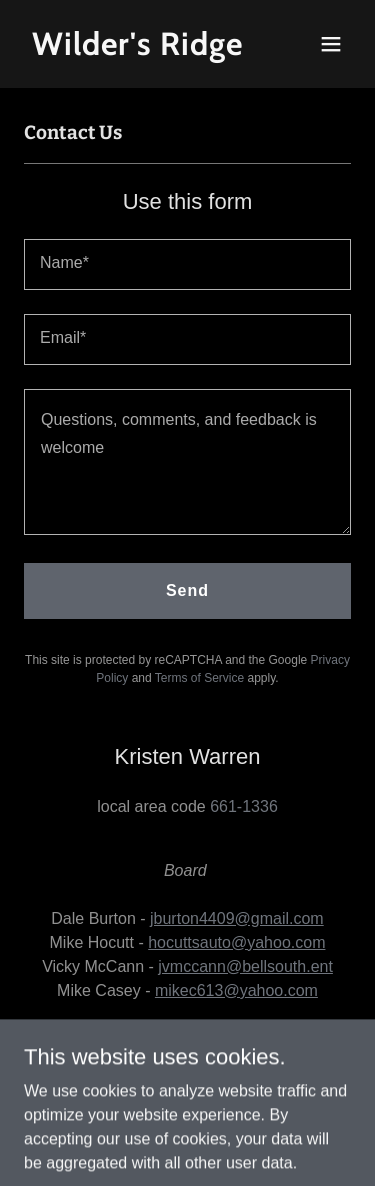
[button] (331, 44)
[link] (138, 49)
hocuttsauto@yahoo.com (236, 942)
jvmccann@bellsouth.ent (245, 966)
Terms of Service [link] (199, 678)
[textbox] (187, 264)
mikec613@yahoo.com (236, 990)
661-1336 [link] (244, 806)
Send (187, 590)
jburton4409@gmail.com (237, 918)
